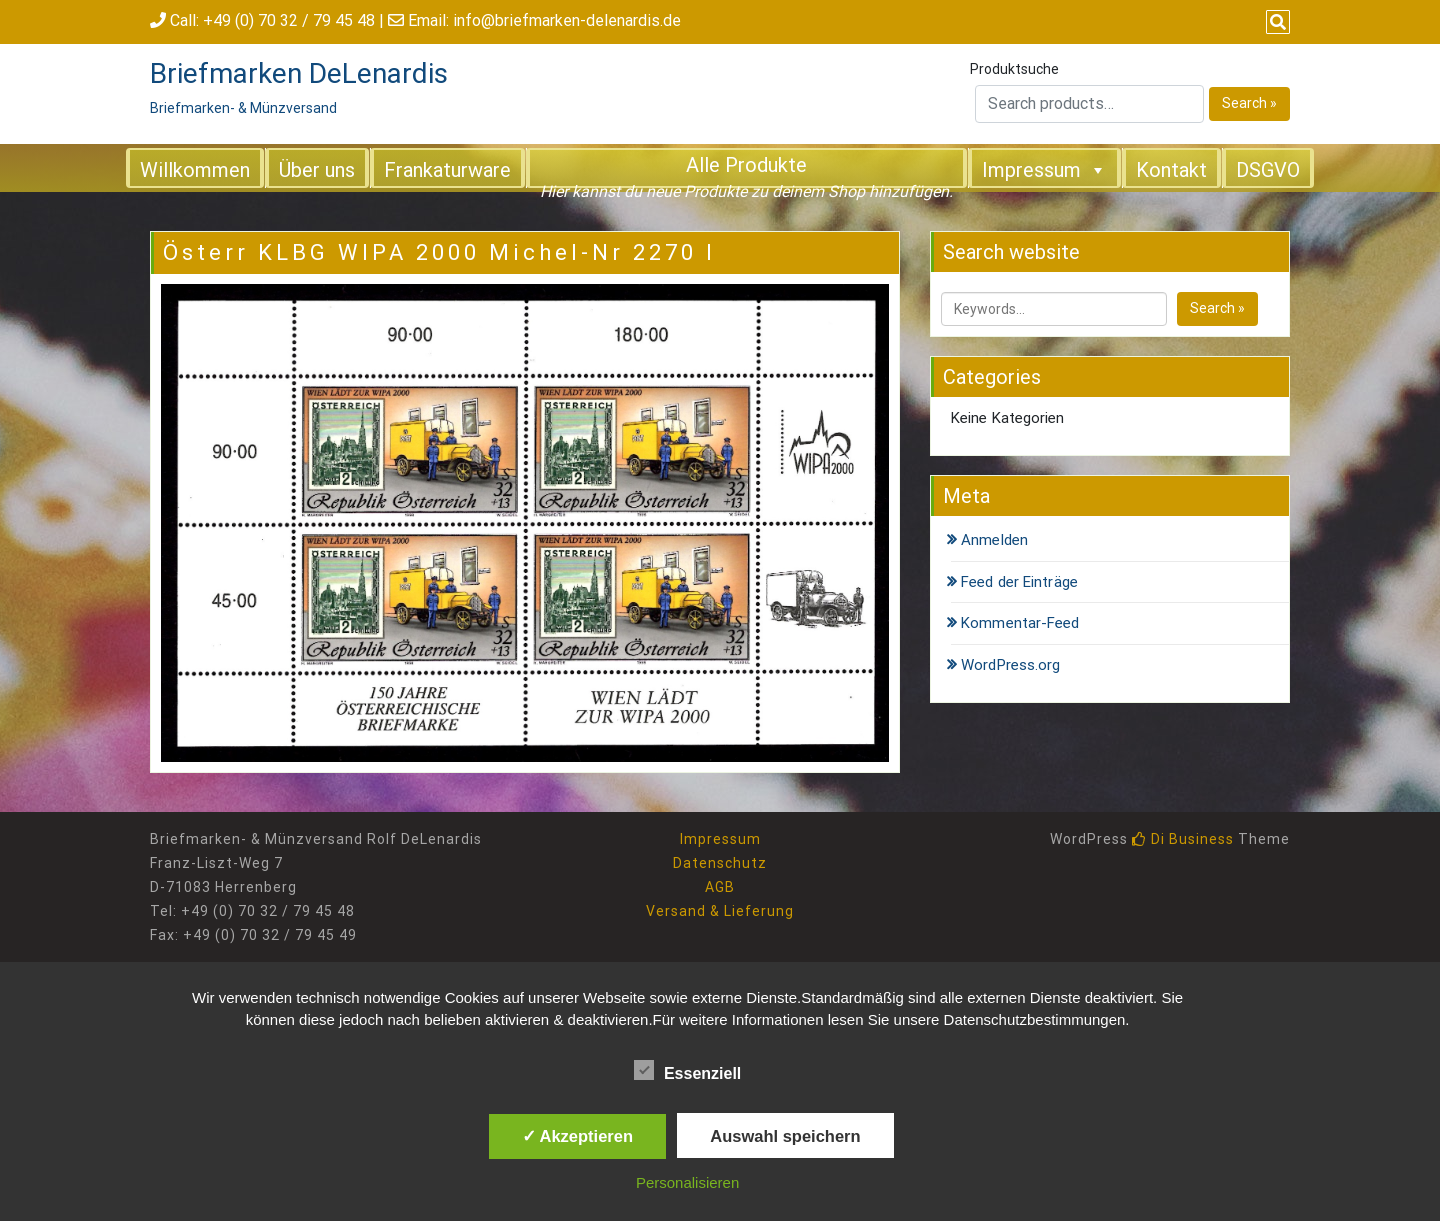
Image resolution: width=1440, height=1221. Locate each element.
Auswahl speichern (785, 1136)
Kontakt (1171, 170)
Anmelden (994, 540)
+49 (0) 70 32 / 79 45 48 (289, 20)
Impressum (1044, 169)
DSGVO (1268, 170)
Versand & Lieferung (720, 911)
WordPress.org (1010, 665)
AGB (720, 887)
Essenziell (687, 1070)
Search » (1249, 103)
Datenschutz (720, 863)
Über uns (317, 170)
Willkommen (195, 170)
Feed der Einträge (1019, 582)
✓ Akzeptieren (578, 1136)
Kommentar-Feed (1020, 623)
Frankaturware (447, 170)
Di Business (1183, 839)
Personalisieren (687, 1182)
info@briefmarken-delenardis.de (567, 20)
